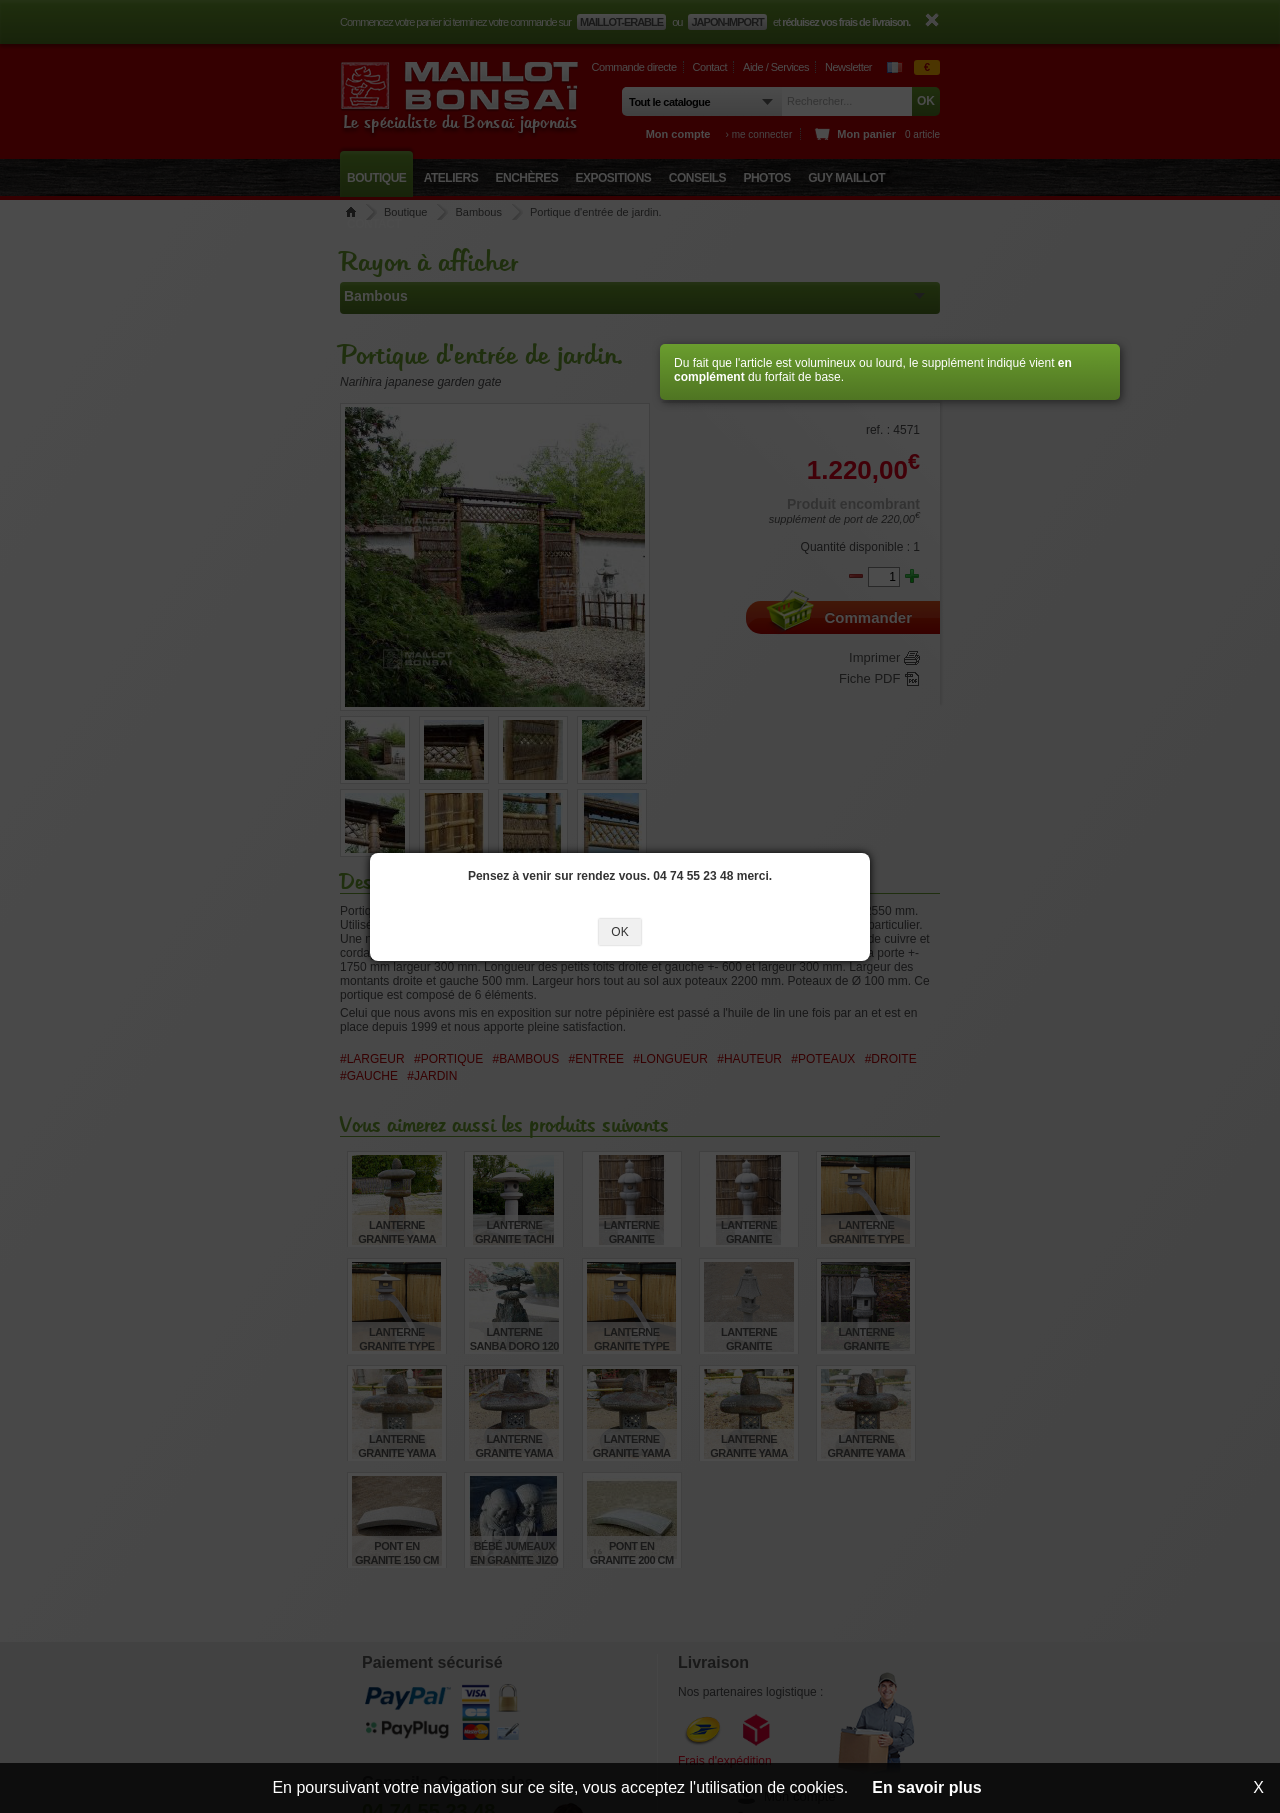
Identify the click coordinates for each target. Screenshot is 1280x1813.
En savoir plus (926, 1787)
